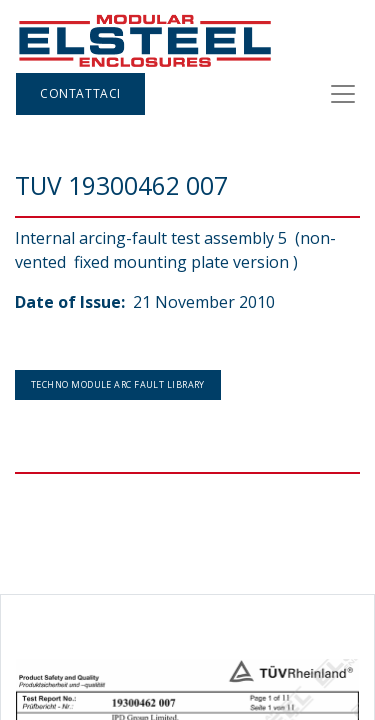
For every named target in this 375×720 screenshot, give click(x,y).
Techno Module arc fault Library (118, 384)
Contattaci (80, 93)
